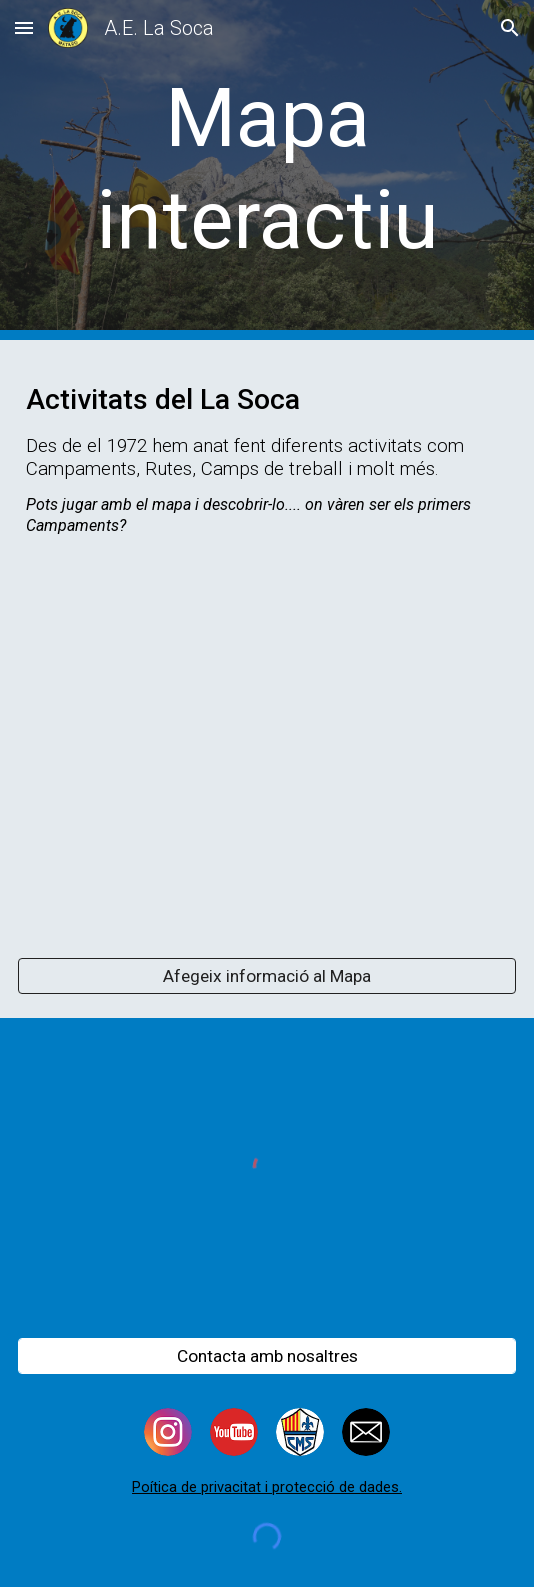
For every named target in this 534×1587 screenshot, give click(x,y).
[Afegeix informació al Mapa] (267, 976)
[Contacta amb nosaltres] (267, 1355)
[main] (267, 169)
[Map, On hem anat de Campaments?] (267, 748)
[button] (24, 27)
